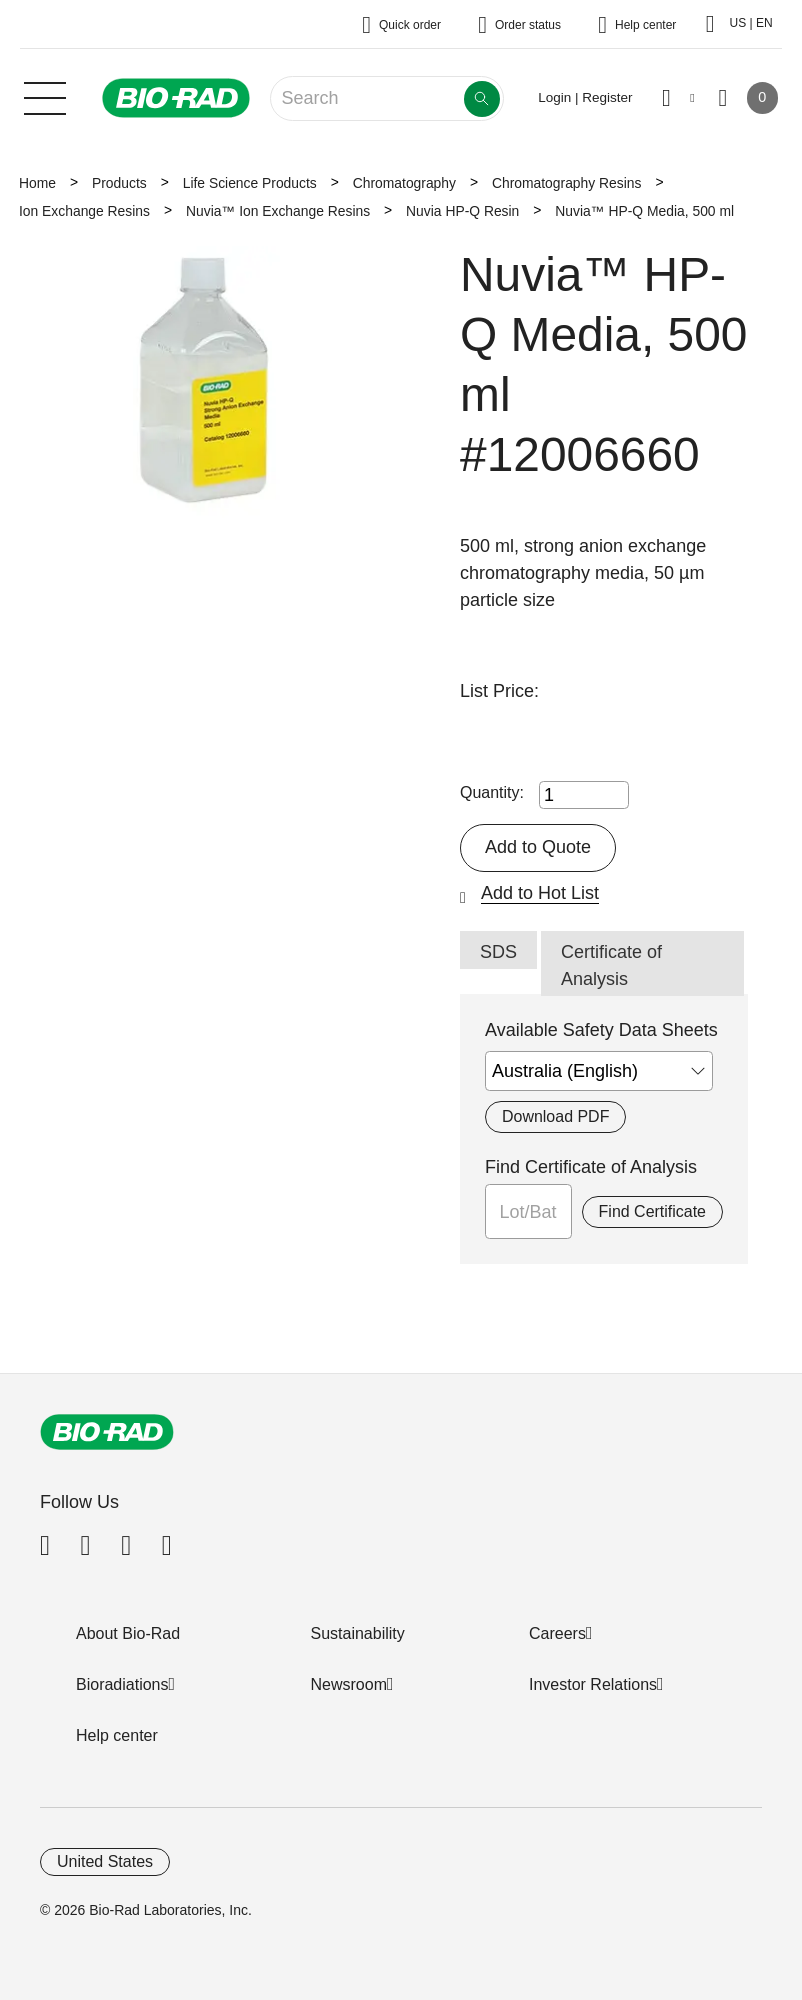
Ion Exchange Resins (84, 211)
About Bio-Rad (128, 1633)
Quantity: (492, 792)
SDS (498, 952)
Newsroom (349, 1684)
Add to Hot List (540, 893)
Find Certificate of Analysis (591, 1167)
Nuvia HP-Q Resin (462, 211)
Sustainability (358, 1633)
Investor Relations (593, 1684)
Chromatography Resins (566, 183)
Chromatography (404, 183)
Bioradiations (122, 1684)
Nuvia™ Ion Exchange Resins (278, 211)
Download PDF (555, 1116)
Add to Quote (538, 847)
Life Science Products (250, 183)
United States (105, 1861)
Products (119, 183)
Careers (557, 1633)
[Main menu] (45, 96)
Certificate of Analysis (611, 965)
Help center (117, 1735)
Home (37, 183)
